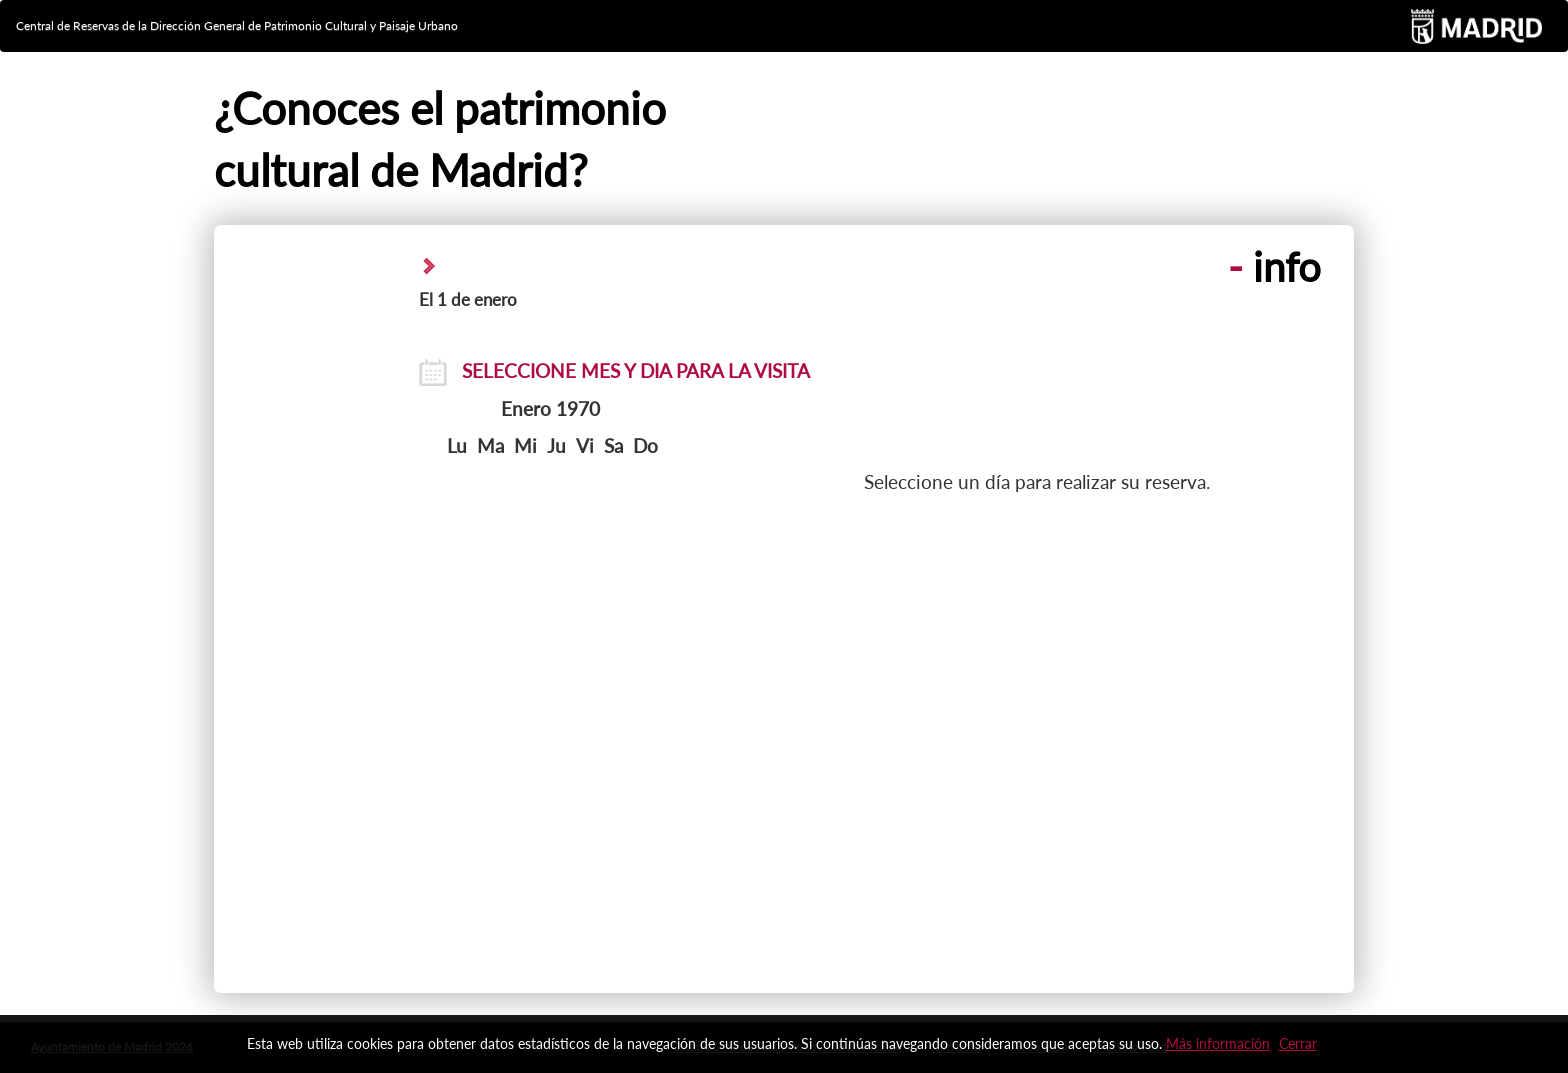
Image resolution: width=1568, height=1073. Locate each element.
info (1274, 267)
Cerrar (1298, 1043)
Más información (1218, 1043)
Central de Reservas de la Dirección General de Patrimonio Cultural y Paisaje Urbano (237, 25)
